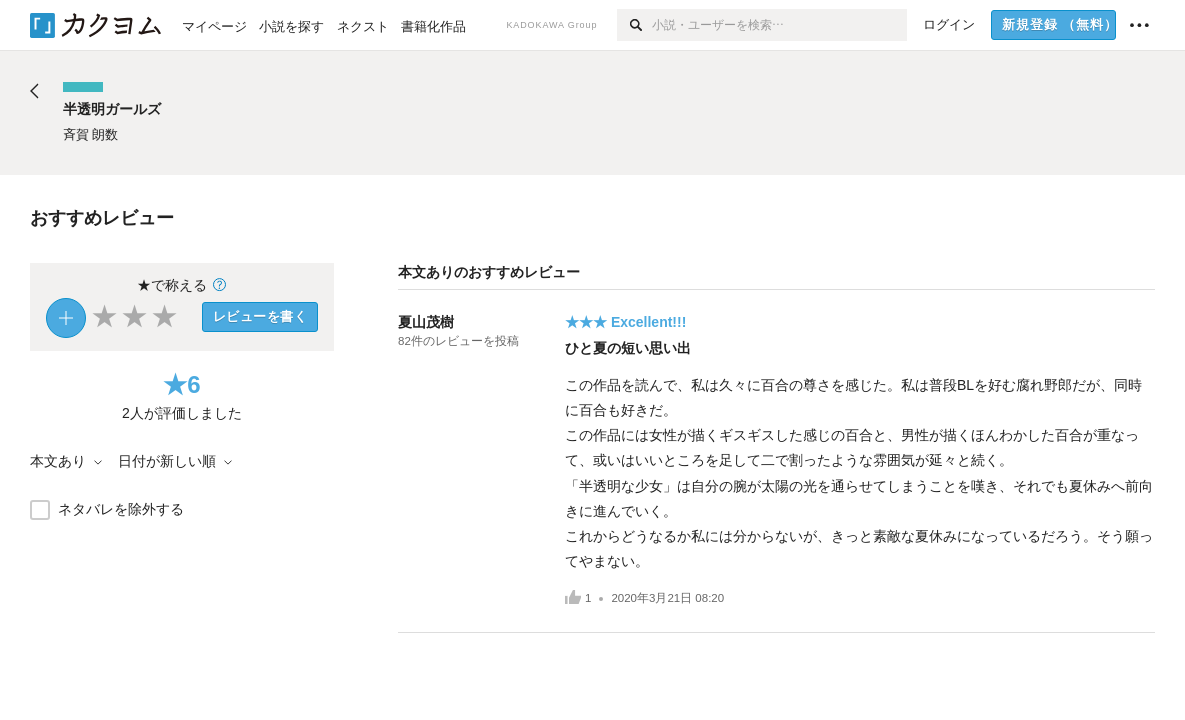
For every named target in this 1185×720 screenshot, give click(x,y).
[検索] (634, 25)
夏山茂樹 (426, 322)
